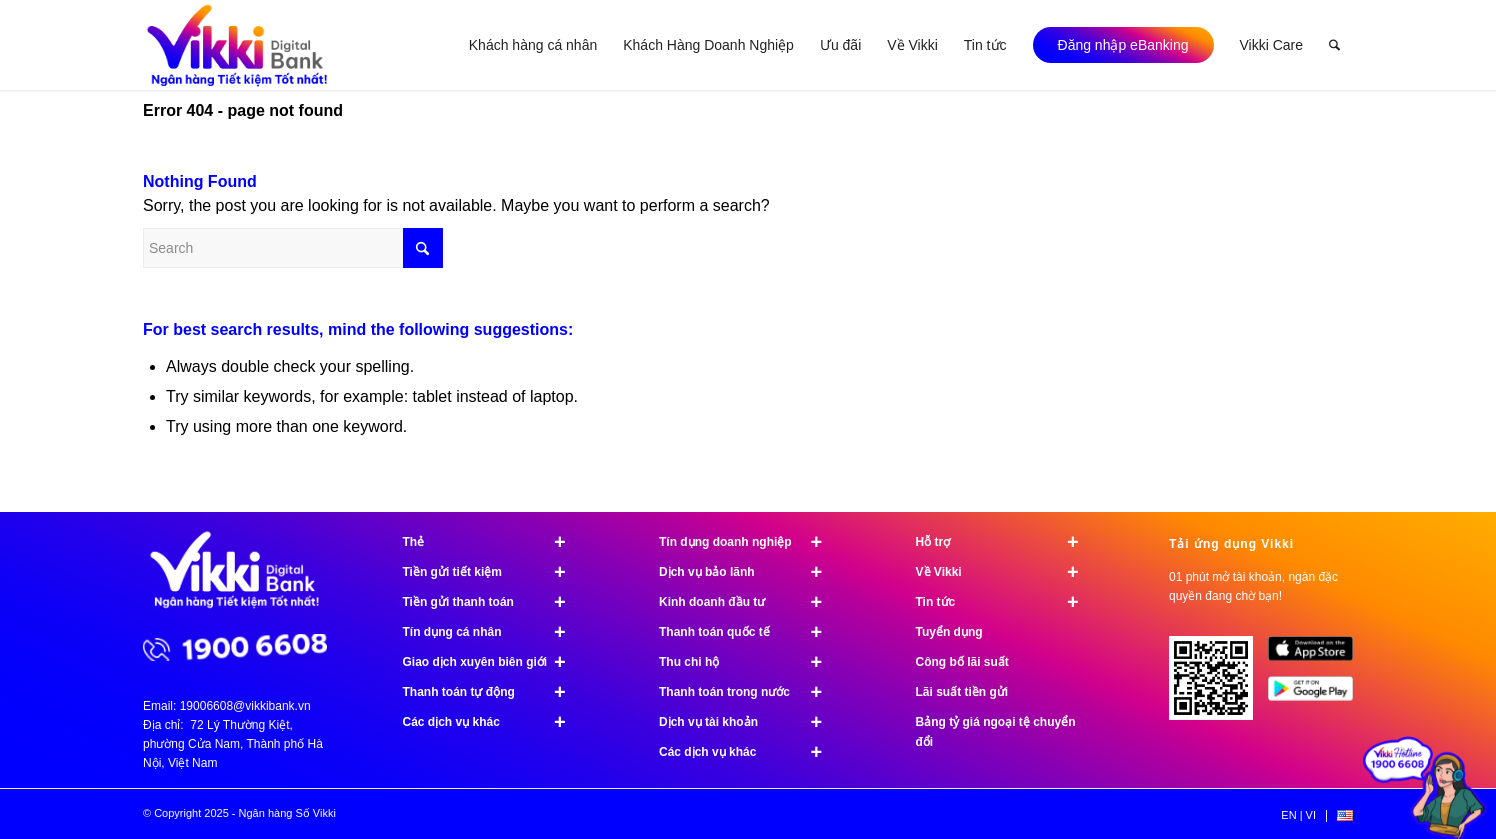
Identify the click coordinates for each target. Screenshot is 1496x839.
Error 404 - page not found (243, 110)
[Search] (1334, 45)
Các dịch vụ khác (493, 722)
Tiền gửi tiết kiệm (493, 572)
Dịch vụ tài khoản (749, 722)
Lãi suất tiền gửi (962, 692)
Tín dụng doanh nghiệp (749, 542)
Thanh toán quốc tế (749, 632)
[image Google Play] (1317, 696)
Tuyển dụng (949, 632)
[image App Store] (1317, 656)
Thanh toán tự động (493, 692)
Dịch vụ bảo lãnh (749, 572)
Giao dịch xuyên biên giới (493, 662)
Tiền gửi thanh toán (493, 602)
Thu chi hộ (749, 662)
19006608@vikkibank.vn (245, 706)
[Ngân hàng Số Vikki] (237, 45)
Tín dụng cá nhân (493, 632)
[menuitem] (533, 45)
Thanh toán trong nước (749, 692)
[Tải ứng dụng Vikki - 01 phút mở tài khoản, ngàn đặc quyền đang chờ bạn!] (1218, 685)
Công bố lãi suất (962, 662)
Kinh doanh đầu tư (749, 602)
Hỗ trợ (1006, 542)
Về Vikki (1006, 572)
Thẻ (493, 542)
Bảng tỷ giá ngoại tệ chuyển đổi (996, 732)
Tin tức (1006, 602)
